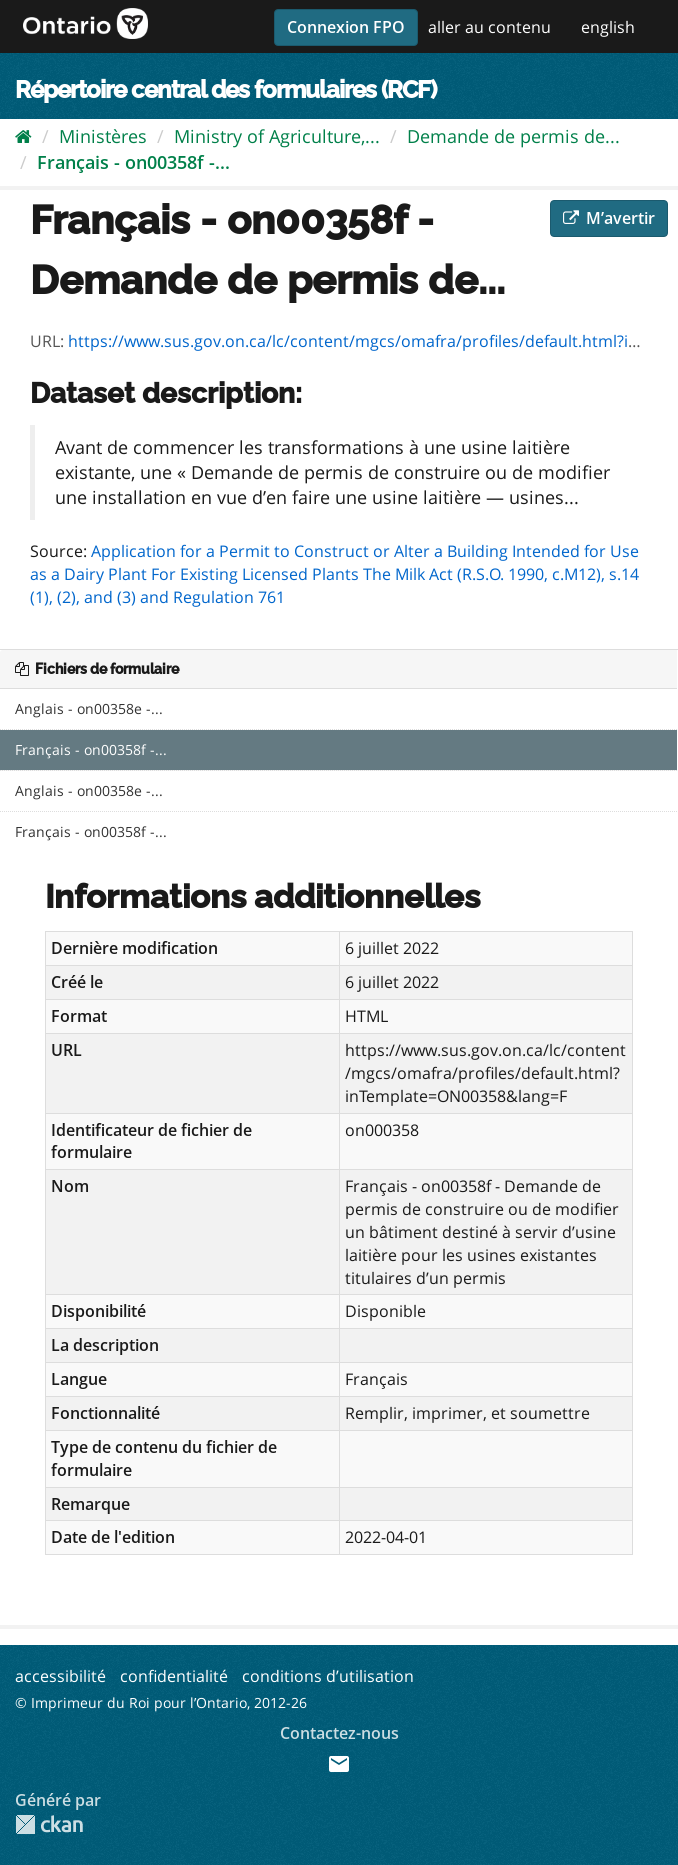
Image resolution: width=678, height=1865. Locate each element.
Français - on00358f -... (133, 162)
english (608, 27)
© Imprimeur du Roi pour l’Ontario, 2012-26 (161, 1702)
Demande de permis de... (513, 136)
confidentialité (174, 1676)
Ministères (103, 136)
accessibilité (60, 1676)
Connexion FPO (346, 27)
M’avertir (609, 218)
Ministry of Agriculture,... (277, 136)
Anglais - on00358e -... (89, 708)
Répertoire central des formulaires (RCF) (225, 89)
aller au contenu (489, 27)
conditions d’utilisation (328, 1676)
